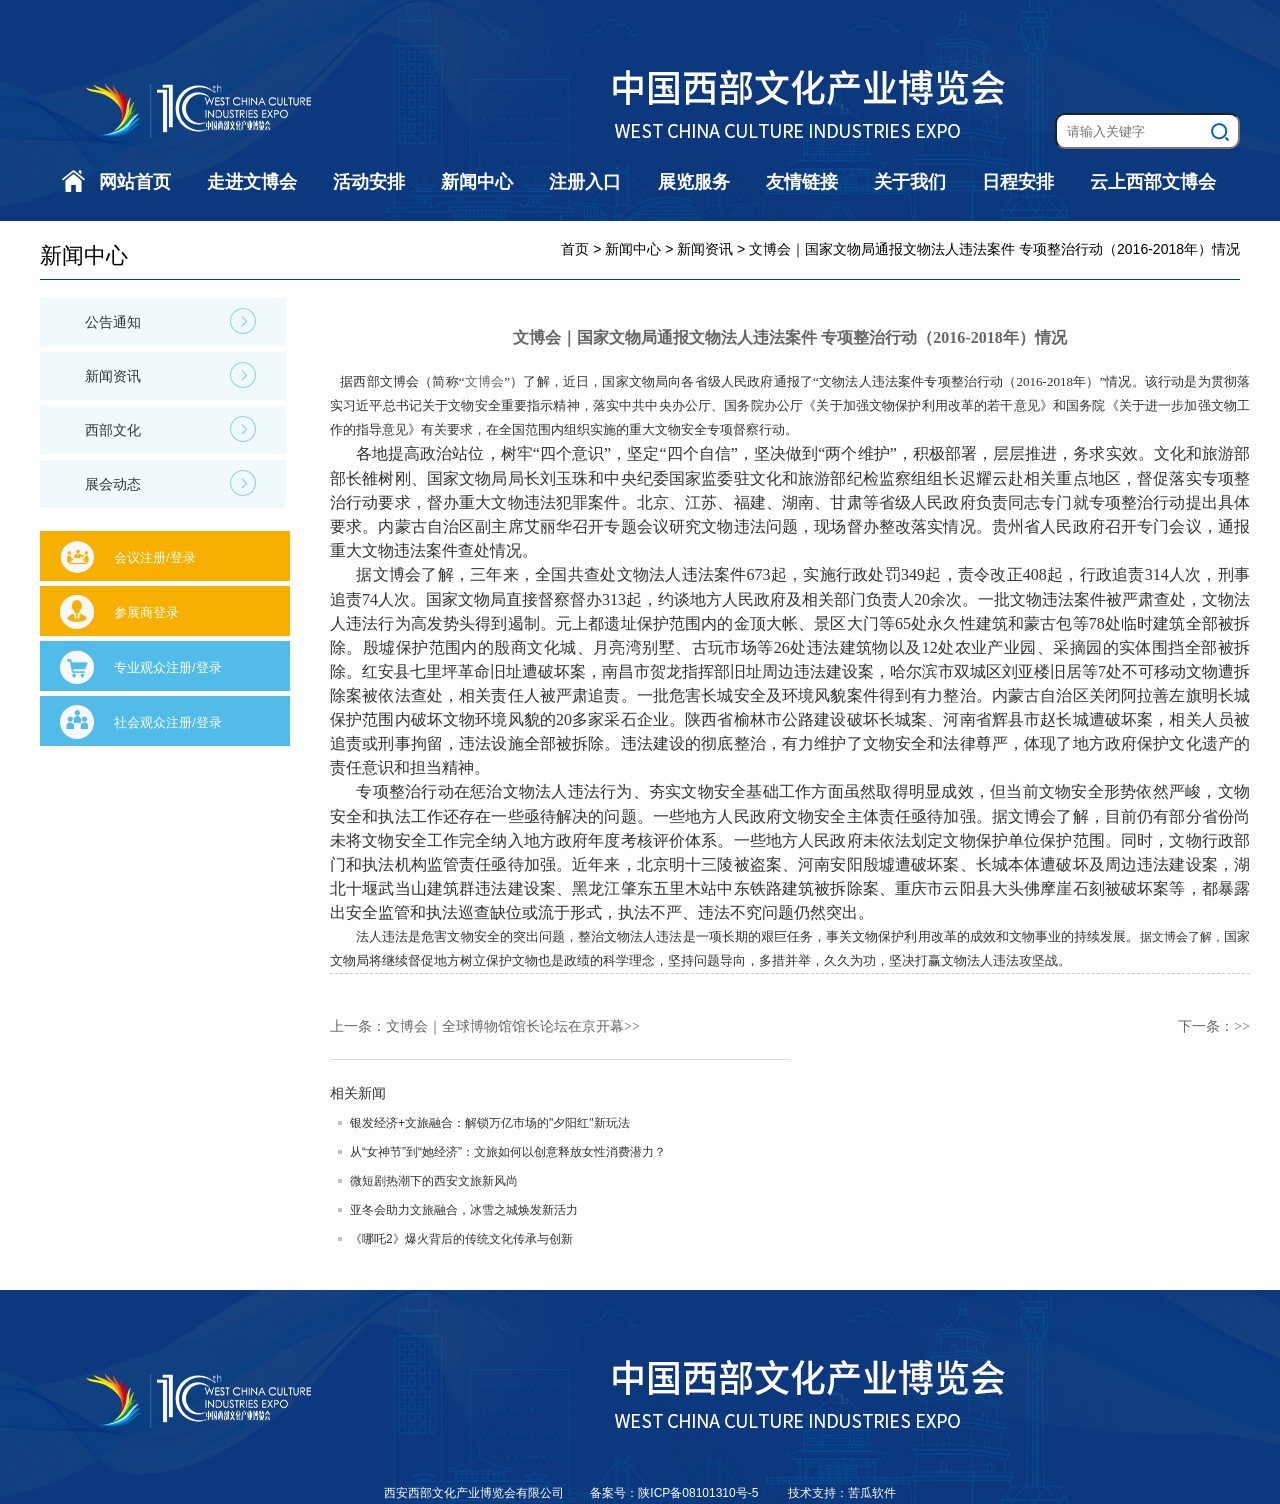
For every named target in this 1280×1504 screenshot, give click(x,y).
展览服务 (694, 182)
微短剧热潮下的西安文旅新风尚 (434, 1181)
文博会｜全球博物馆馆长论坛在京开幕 (505, 1026)
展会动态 (170, 483)
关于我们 (910, 182)
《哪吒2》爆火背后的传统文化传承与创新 (461, 1239)
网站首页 (135, 182)
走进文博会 (252, 182)
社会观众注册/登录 (168, 722)
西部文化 (170, 429)
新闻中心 (477, 182)
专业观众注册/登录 (168, 667)
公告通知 (170, 321)
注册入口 (585, 182)
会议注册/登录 (155, 557)
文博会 (485, 381)
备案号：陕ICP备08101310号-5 (675, 1493)
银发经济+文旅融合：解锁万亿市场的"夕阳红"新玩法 (490, 1123)
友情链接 (802, 182)
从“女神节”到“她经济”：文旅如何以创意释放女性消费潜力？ (508, 1152)
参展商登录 (146, 612)
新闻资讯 (170, 375)
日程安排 (1018, 182)
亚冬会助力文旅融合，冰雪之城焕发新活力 (464, 1210)
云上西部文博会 (1153, 182)
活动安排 (369, 182)
